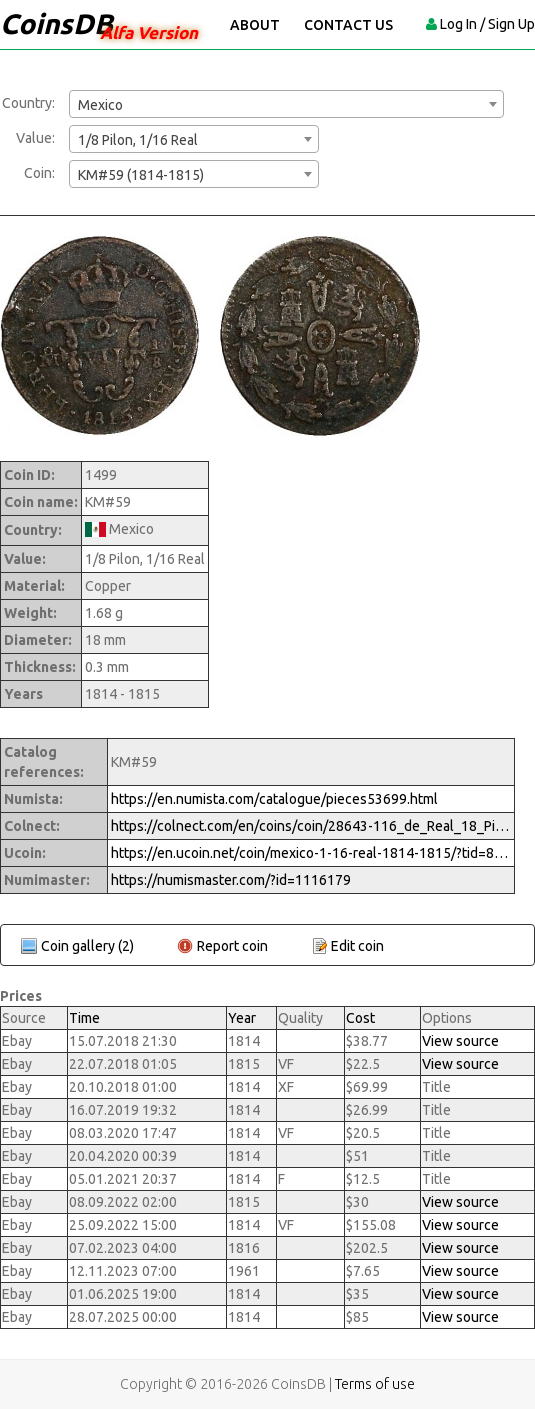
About (255, 25)
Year (242, 1018)
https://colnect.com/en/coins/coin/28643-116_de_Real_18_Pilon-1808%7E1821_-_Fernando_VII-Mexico (311, 826)
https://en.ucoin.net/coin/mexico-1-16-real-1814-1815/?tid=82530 (311, 853)
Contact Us (348, 25)
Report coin (232, 946)
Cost (360, 1018)
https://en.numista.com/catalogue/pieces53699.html (274, 799)
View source (460, 1041)
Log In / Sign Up (487, 24)
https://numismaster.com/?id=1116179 (231, 880)
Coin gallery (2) (87, 946)
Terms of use (375, 1384)
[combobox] (286, 104)
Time (84, 1018)
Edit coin (357, 946)
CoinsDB (56, 23)
